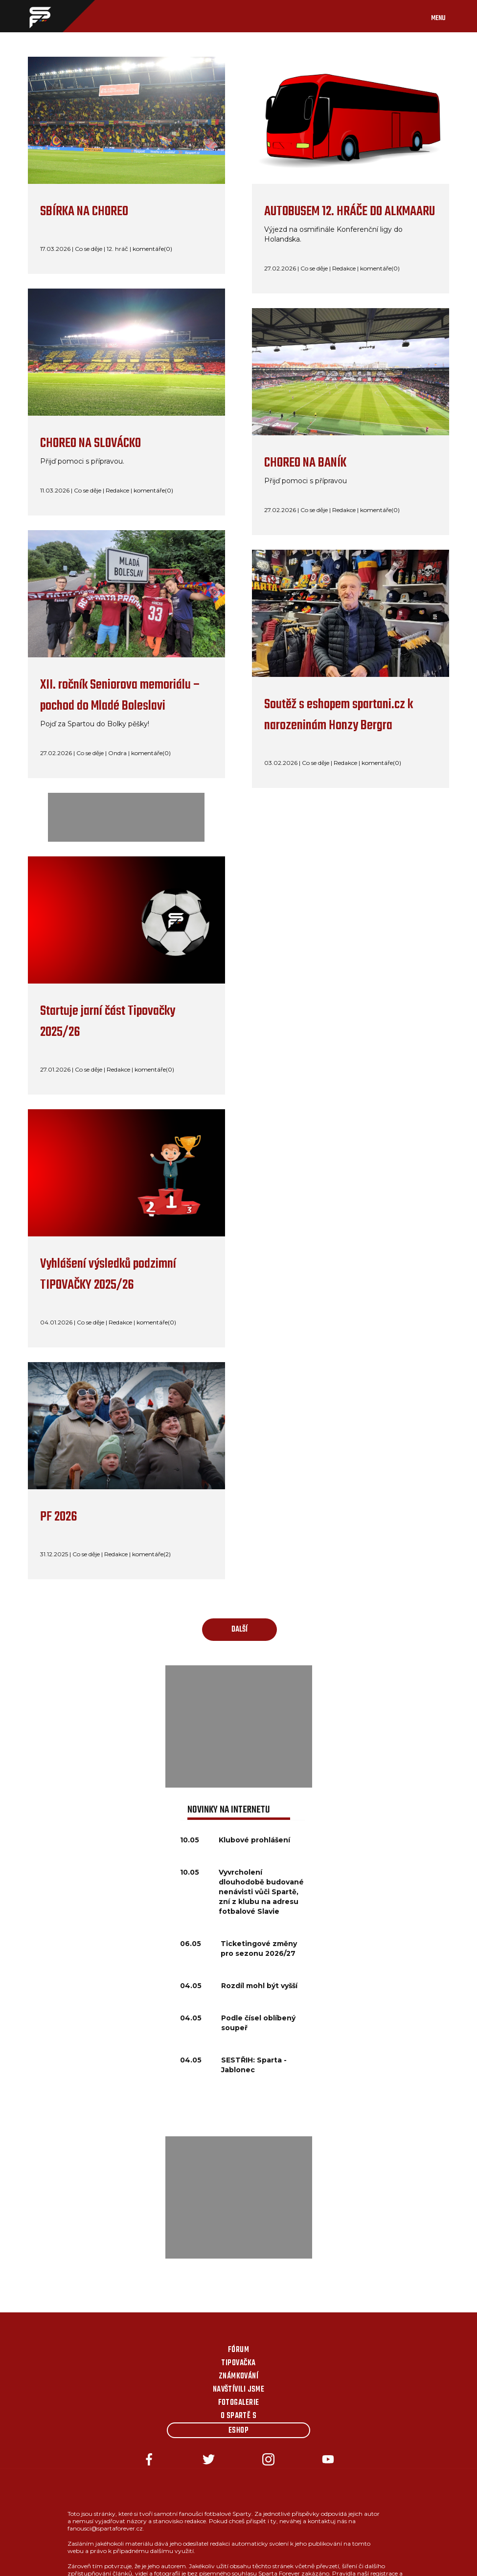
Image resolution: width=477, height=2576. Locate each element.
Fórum (238, 2350)
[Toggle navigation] (448, 16)
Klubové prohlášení (254, 1840)
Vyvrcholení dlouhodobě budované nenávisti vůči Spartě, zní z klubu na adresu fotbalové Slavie (261, 1892)
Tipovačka (238, 2363)
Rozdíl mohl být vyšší (259, 1985)
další (239, 1629)
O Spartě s (239, 2416)
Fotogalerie (238, 2403)
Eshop (238, 2430)
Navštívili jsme (239, 2389)
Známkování (239, 2376)
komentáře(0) (152, 248)
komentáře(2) (151, 1554)
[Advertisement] (238, 1726)
